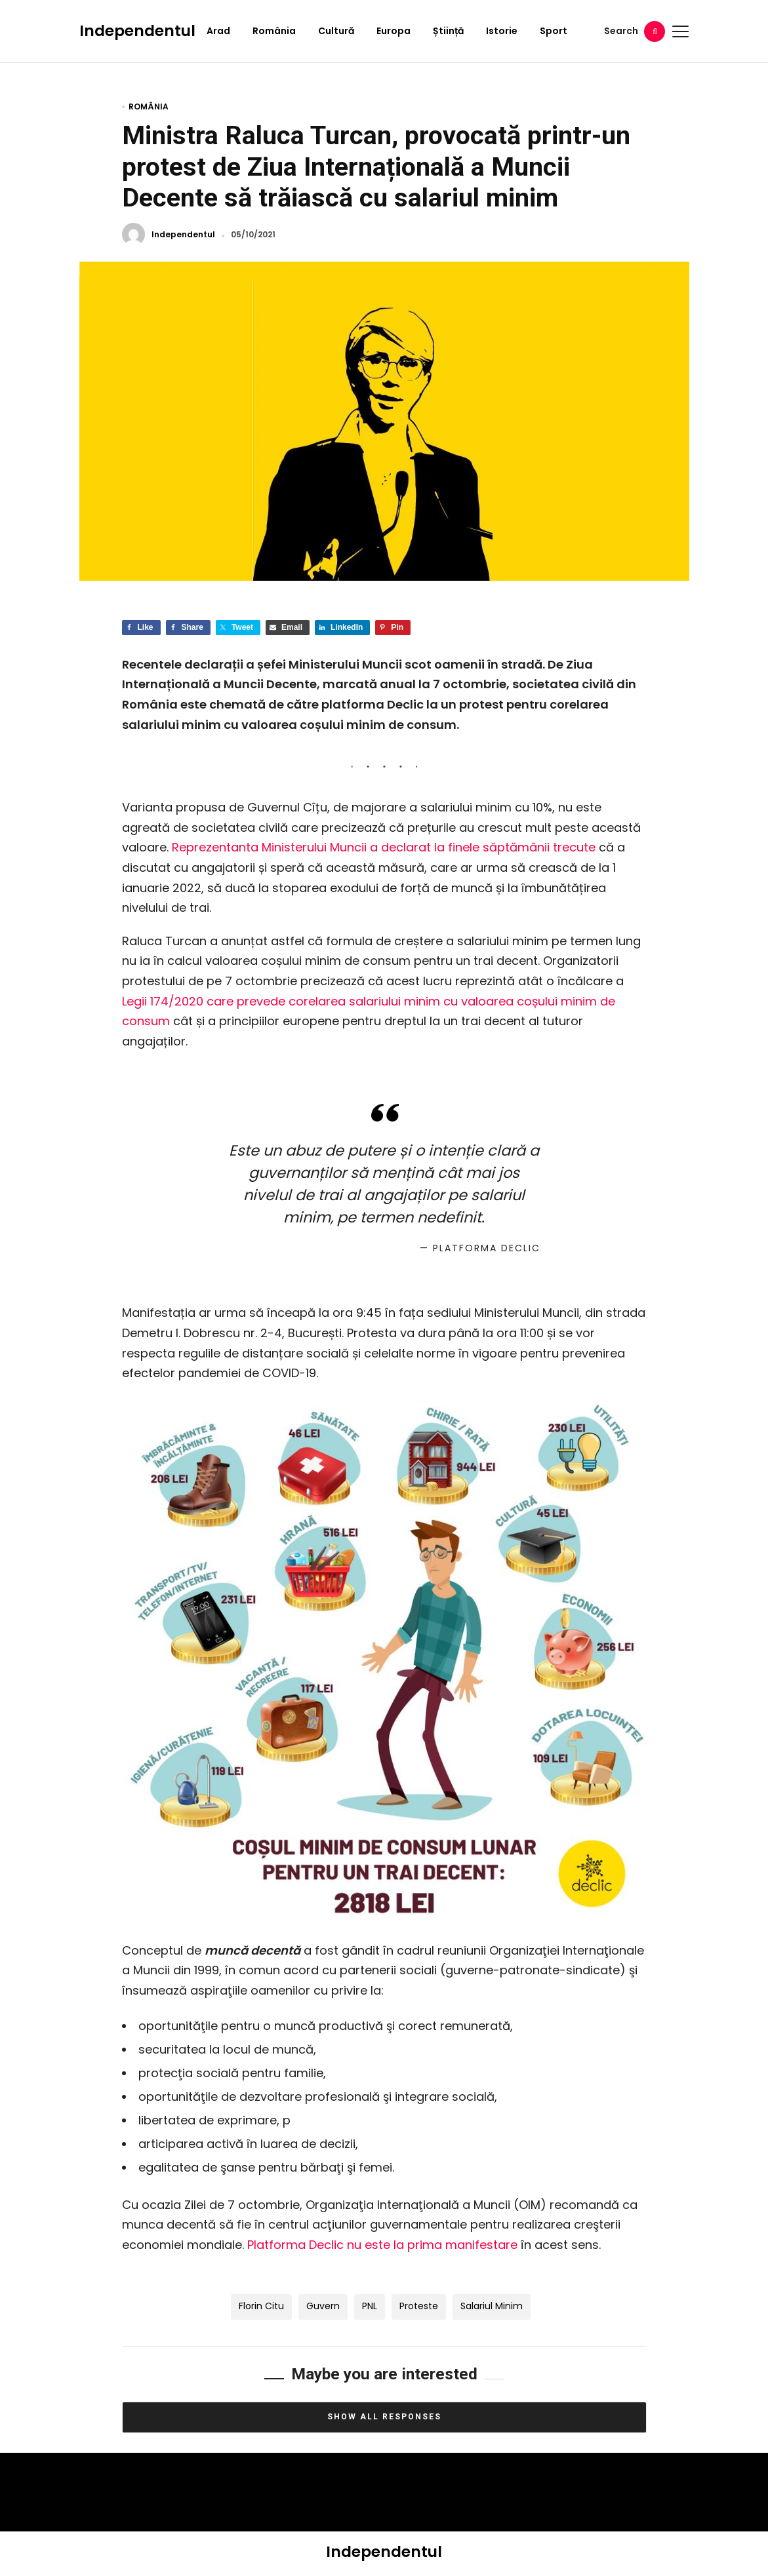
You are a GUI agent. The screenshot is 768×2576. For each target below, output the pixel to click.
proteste (418, 2306)
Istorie (501, 30)
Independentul (137, 30)
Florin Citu (261, 2306)
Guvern (323, 2306)
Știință (448, 30)
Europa (393, 30)
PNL (369, 2306)
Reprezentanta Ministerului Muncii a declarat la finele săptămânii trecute (384, 847)
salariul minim (491, 2306)
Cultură (336, 30)
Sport (553, 30)
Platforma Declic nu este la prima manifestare (382, 2244)
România (274, 30)
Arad (218, 30)
